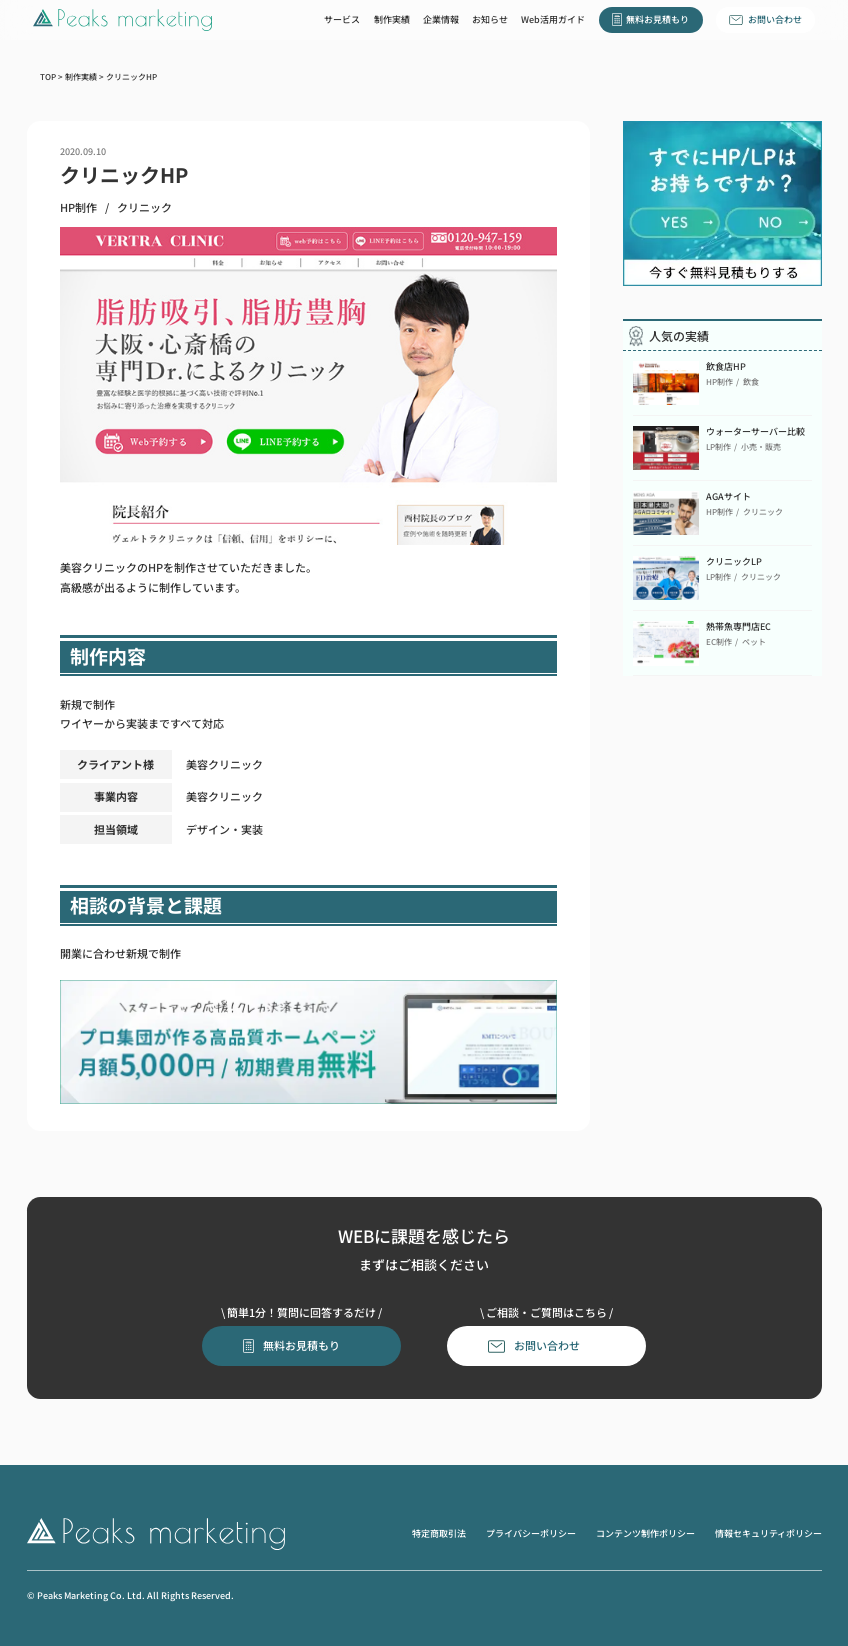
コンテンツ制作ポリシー (645, 1533)
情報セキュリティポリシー (768, 1533)
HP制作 (78, 208)
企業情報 (441, 19)
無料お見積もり (657, 19)
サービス (342, 19)
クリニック (144, 208)
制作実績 (392, 19)
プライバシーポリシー (531, 1533)
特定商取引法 (439, 1533)
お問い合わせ (775, 19)
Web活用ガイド (553, 19)
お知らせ (490, 19)
